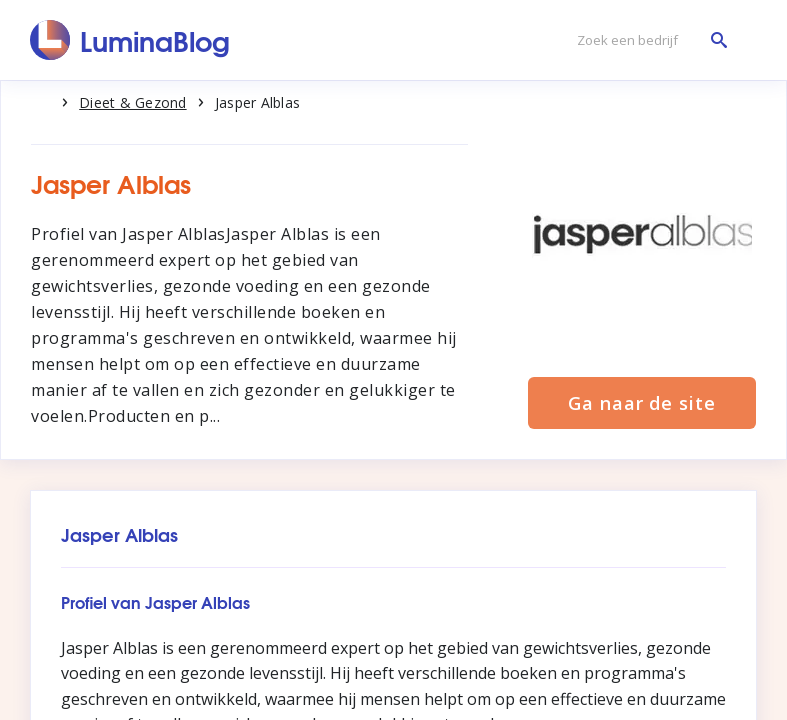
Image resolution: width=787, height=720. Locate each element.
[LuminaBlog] (130, 40)
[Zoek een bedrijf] (647, 40)
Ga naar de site (642, 403)
